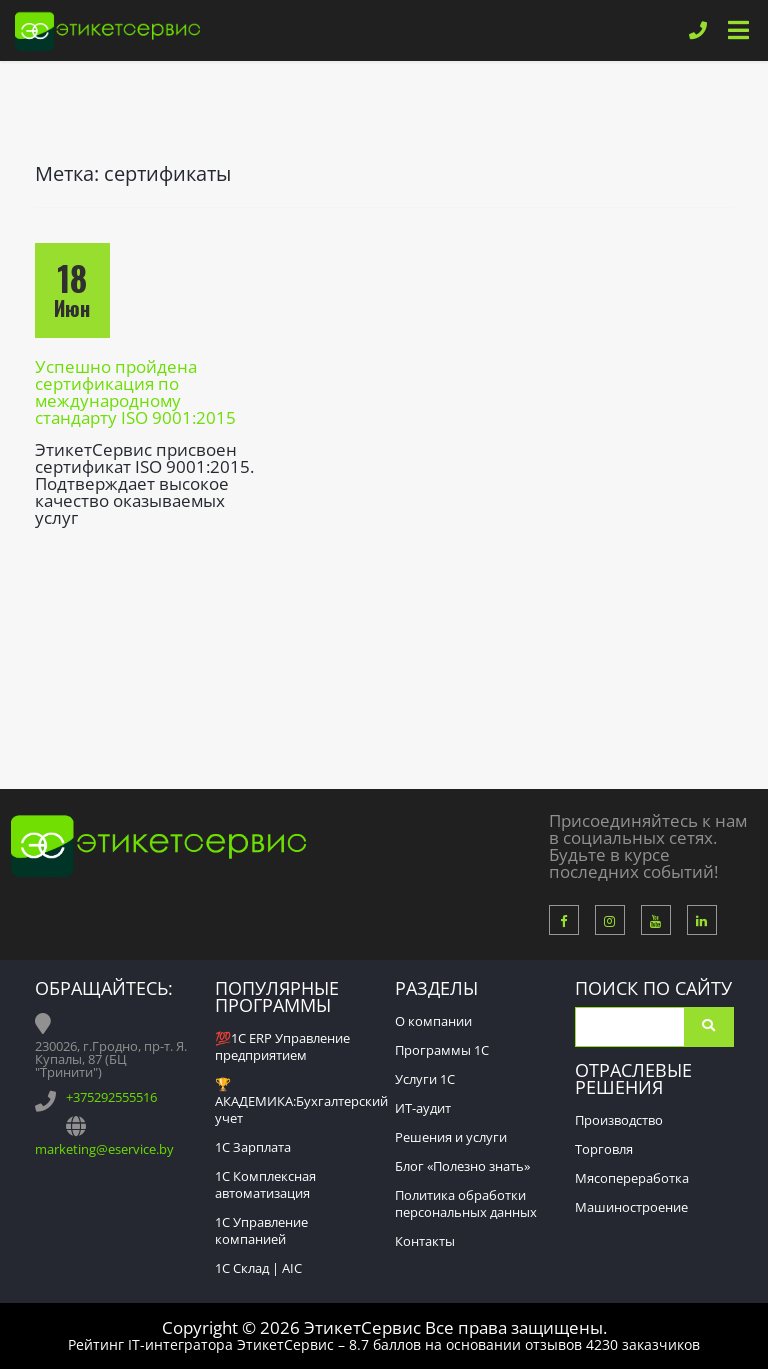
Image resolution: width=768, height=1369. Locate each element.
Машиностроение (631, 1207)
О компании (433, 1021)
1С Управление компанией (261, 1230)
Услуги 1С (425, 1079)
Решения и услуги (451, 1137)
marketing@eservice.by (104, 1149)
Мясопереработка (632, 1178)
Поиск (709, 1027)
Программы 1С (442, 1050)
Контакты (425, 1241)
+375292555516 (111, 1097)
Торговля (604, 1149)
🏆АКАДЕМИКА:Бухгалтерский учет (301, 1101)
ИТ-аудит (423, 1108)
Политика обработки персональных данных (466, 1203)
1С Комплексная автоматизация (265, 1184)
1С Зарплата (253, 1147)
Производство (619, 1120)
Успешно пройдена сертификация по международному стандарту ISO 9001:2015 (135, 392)
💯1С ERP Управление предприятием (282, 1046)
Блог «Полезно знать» (462, 1166)
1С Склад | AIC (258, 1268)
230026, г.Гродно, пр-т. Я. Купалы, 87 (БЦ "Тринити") (111, 1059)
